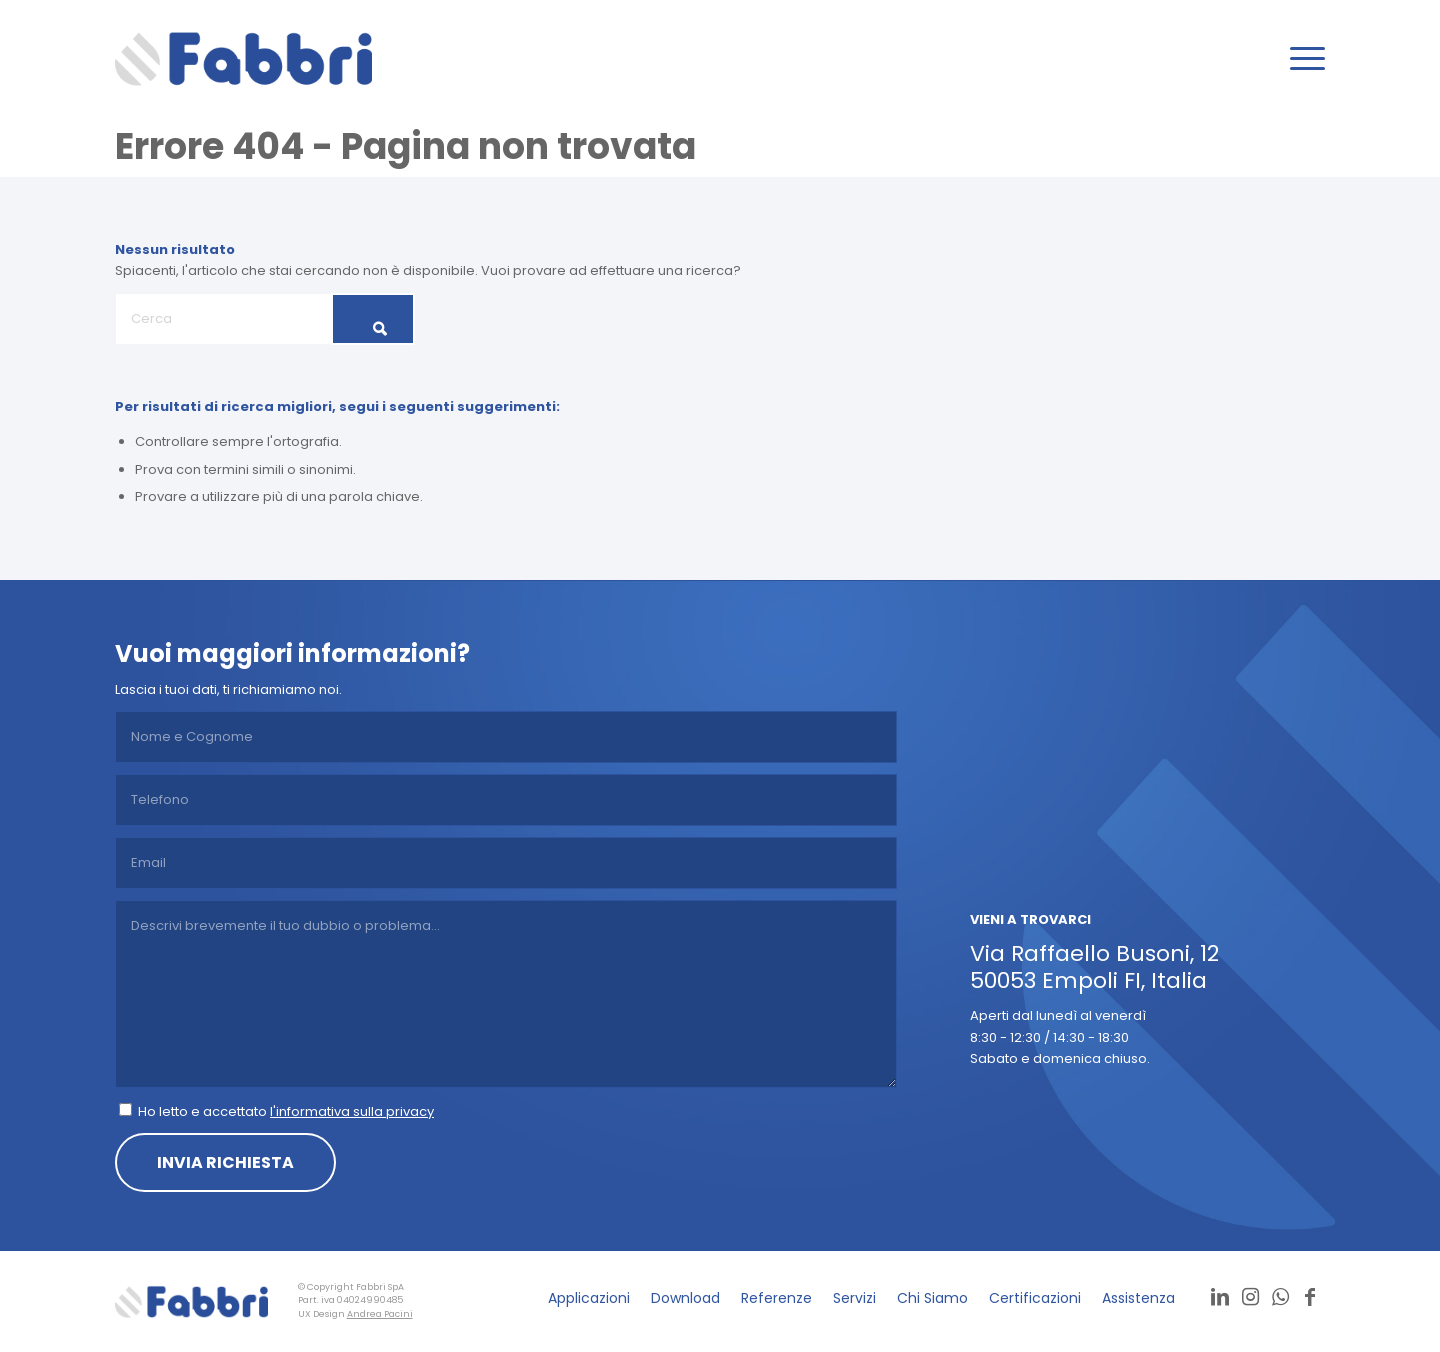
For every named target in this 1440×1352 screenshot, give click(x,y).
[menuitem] (1301, 59)
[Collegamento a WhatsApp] (1280, 1297)
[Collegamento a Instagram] (1250, 1297)
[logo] (243, 59)
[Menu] (1301, 59)
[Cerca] (265, 319)
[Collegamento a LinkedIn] (1220, 1297)
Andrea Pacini (380, 1314)
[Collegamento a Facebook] (1310, 1297)
